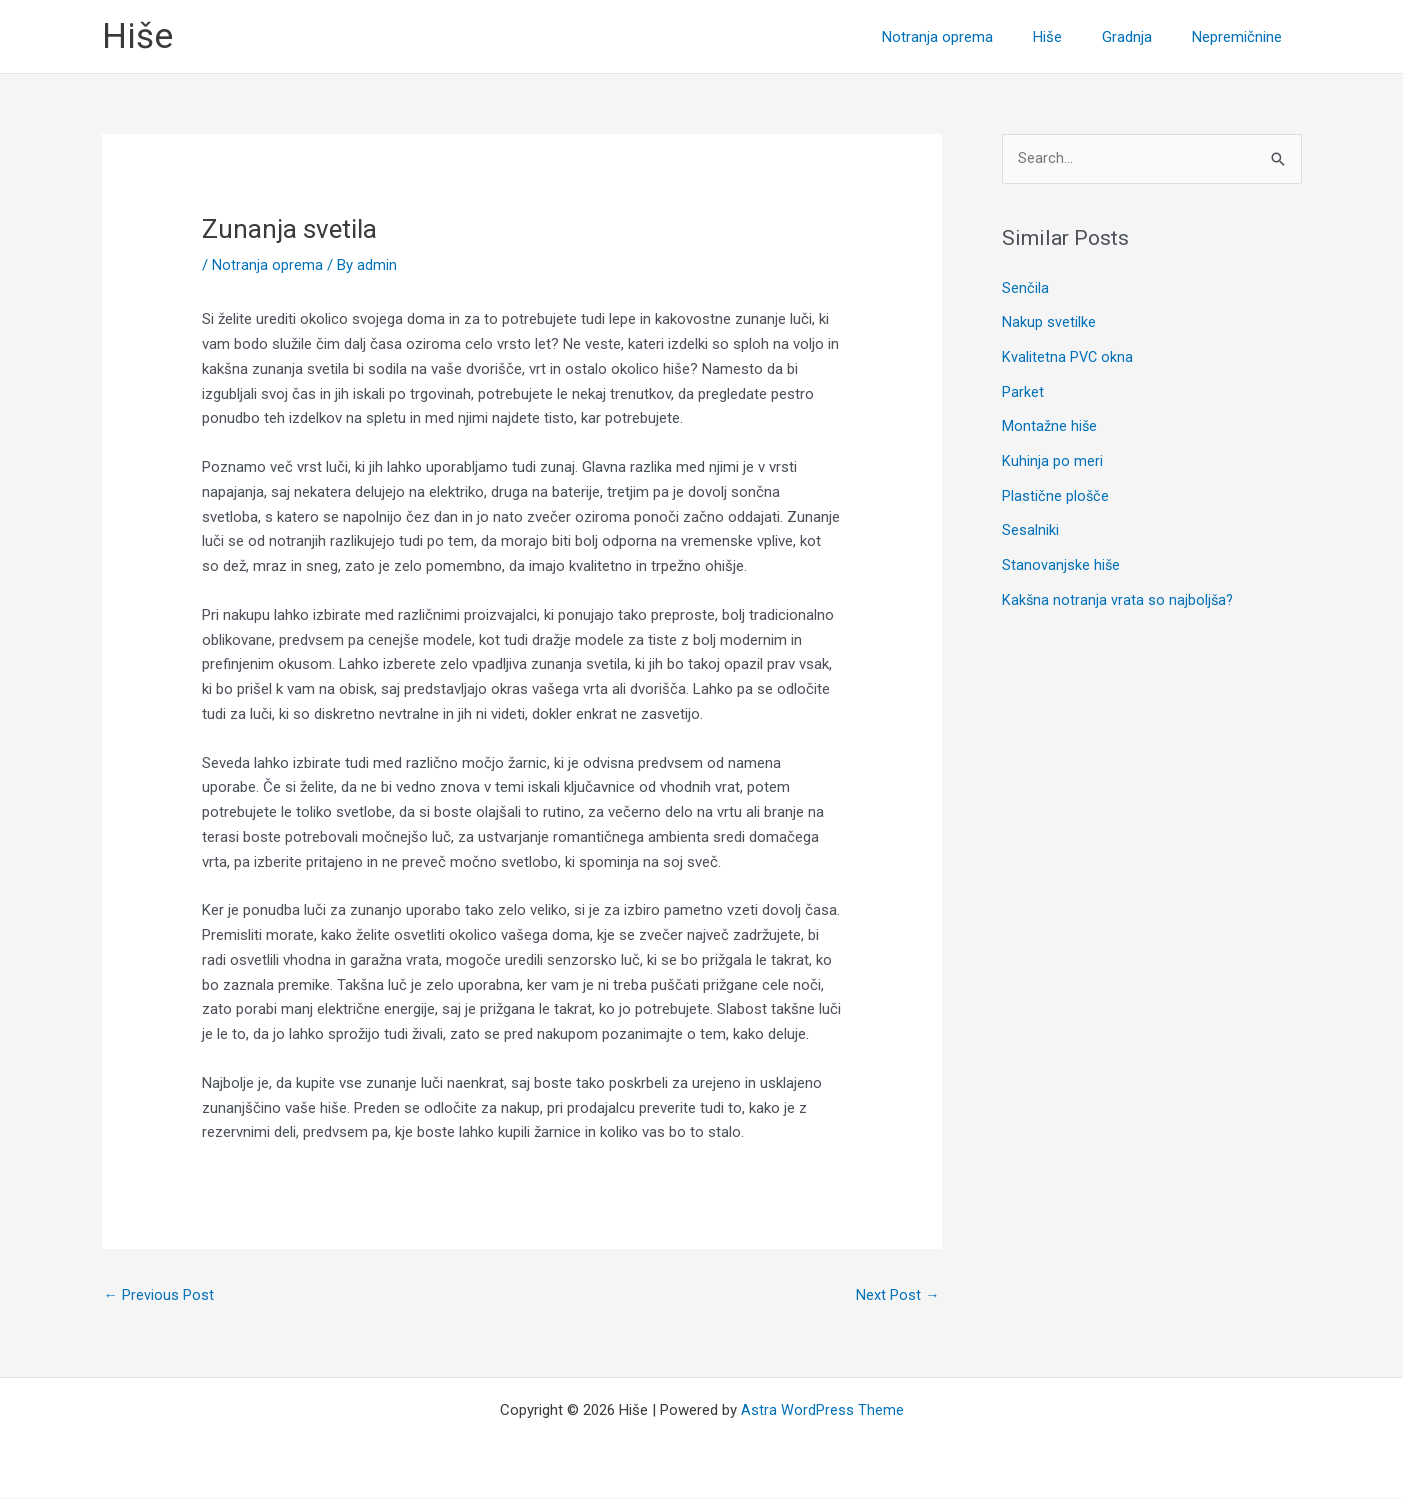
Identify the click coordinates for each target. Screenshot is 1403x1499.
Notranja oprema (267, 265)
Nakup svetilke (1049, 322)
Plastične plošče (1056, 491)
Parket (1023, 390)
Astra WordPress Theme (822, 1411)
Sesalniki (1030, 525)
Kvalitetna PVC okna (1068, 356)
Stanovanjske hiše (1061, 559)
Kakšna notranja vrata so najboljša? (1119, 592)
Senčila (1025, 289)
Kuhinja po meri (1052, 457)
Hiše (137, 36)
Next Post (898, 1296)
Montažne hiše (1050, 424)
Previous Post (159, 1296)
